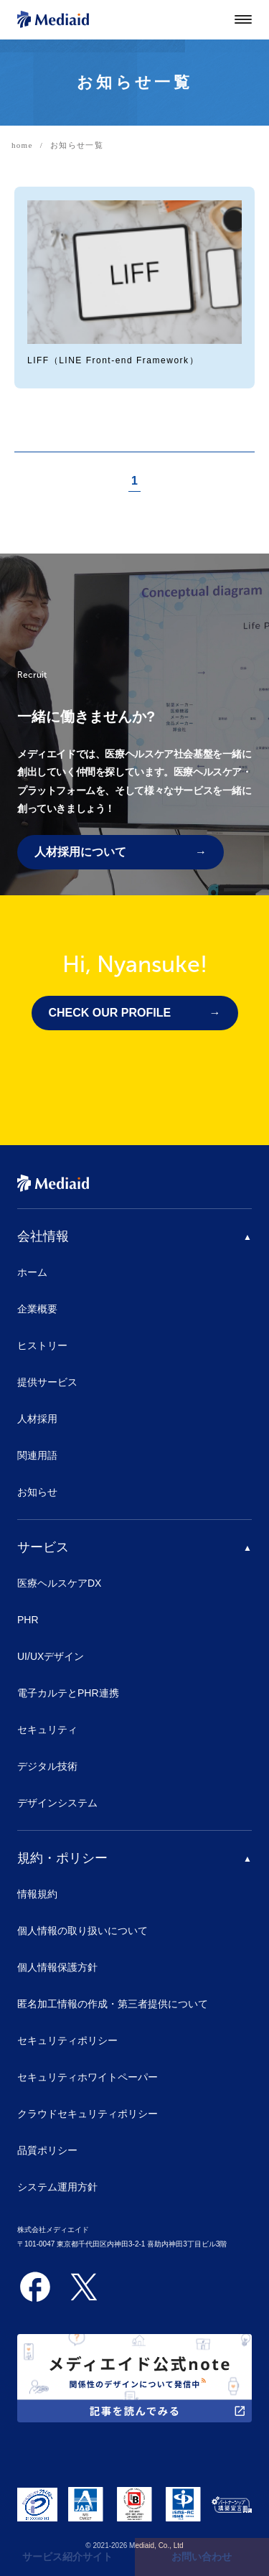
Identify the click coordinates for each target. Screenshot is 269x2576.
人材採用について (80, 852)
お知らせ (37, 1492)
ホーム (32, 1272)
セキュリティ (47, 1729)
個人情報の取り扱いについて (82, 1930)
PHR (28, 1619)
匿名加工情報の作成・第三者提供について (112, 2004)
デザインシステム (57, 1803)
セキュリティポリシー (67, 2040)
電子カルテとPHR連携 (68, 1693)
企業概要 (37, 1309)
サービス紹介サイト (67, 2556)
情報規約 (37, 1894)
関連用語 (37, 1455)
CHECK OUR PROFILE (110, 1013)
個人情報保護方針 (57, 1967)
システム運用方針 (57, 2187)
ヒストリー (42, 1345)
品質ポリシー (47, 2150)
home (22, 145)
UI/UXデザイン (50, 1656)
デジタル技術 (47, 1766)
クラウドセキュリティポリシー (87, 2113)
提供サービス (47, 1382)
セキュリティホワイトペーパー (87, 2077)
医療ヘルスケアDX (59, 1583)
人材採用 (37, 1418)
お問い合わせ (201, 2556)
